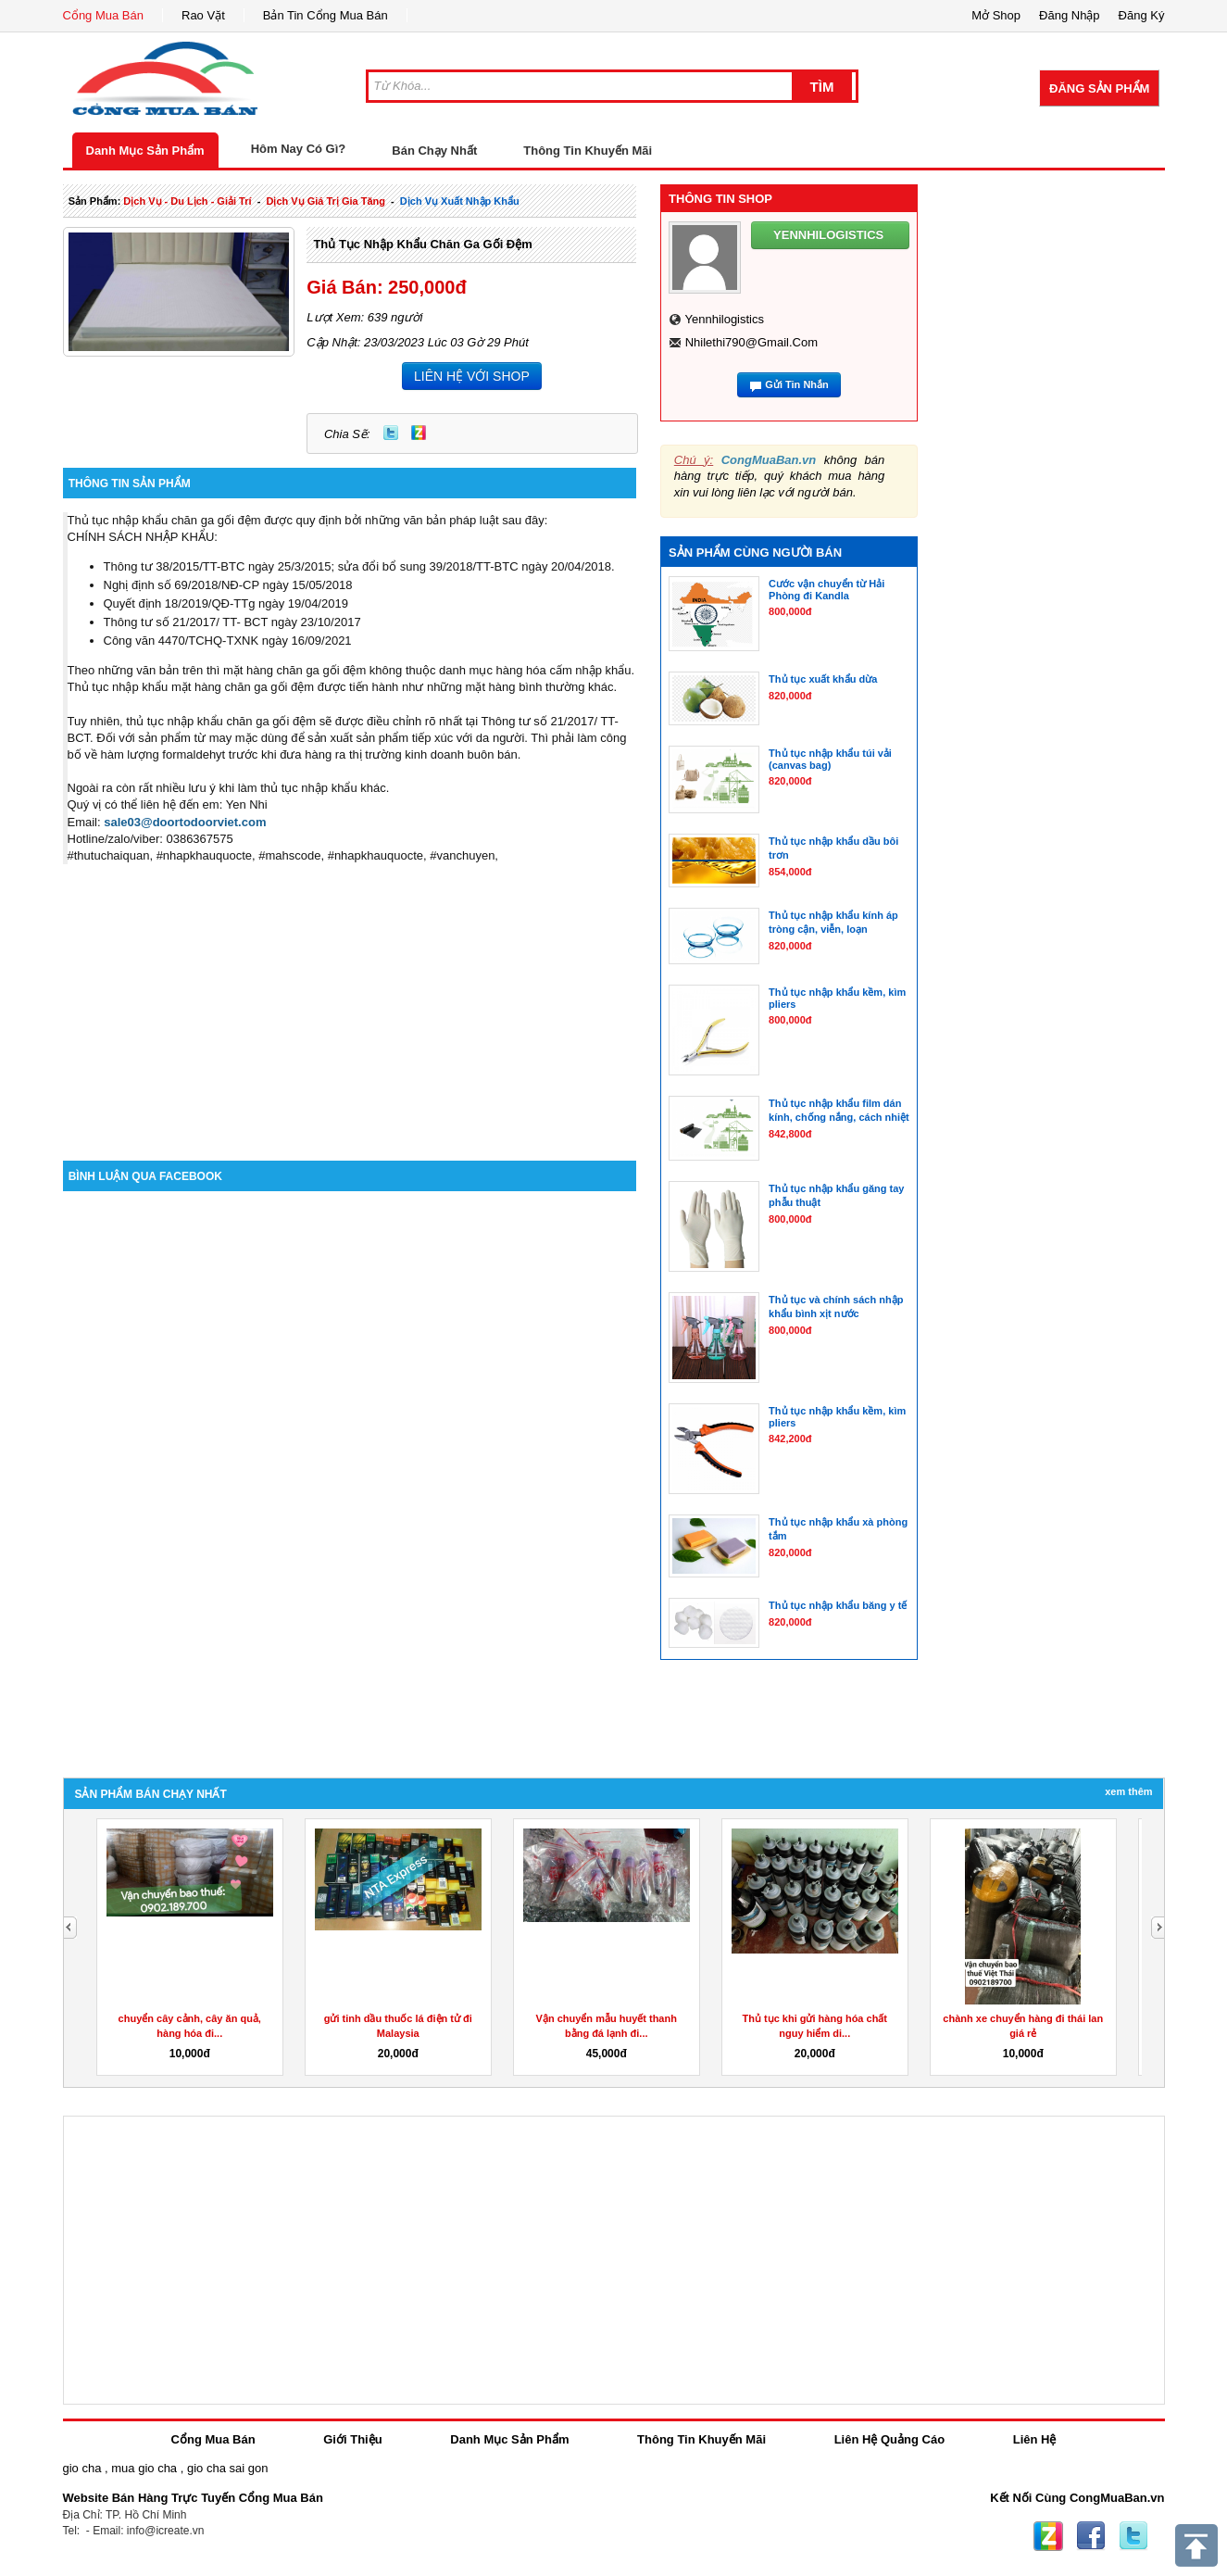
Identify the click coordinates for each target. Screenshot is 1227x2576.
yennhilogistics (724, 319)
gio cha (82, 2468)
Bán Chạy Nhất (434, 150)
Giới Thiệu (352, 2439)
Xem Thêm (1128, 1791)
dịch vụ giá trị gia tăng (325, 201)
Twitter (390, 432)
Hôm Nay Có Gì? (298, 149)
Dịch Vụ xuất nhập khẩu (460, 201)
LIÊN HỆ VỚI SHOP (472, 376)
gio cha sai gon (227, 2468)
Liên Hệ (1035, 2439)
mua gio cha (144, 2468)
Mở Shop (995, 15)
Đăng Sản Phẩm (1099, 88)
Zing (418, 432)
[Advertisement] (350, 1003)
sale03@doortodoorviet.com (185, 822)
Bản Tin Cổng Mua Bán (325, 15)
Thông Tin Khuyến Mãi (587, 150)
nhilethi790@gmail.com (751, 342)
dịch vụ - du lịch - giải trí (187, 201)
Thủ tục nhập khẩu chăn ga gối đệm (422, 244)
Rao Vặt (203, 15)
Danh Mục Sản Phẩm (145, 150)
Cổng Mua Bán (103, 15)
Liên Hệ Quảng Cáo (889, 2439)
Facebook (1091, 2536)
